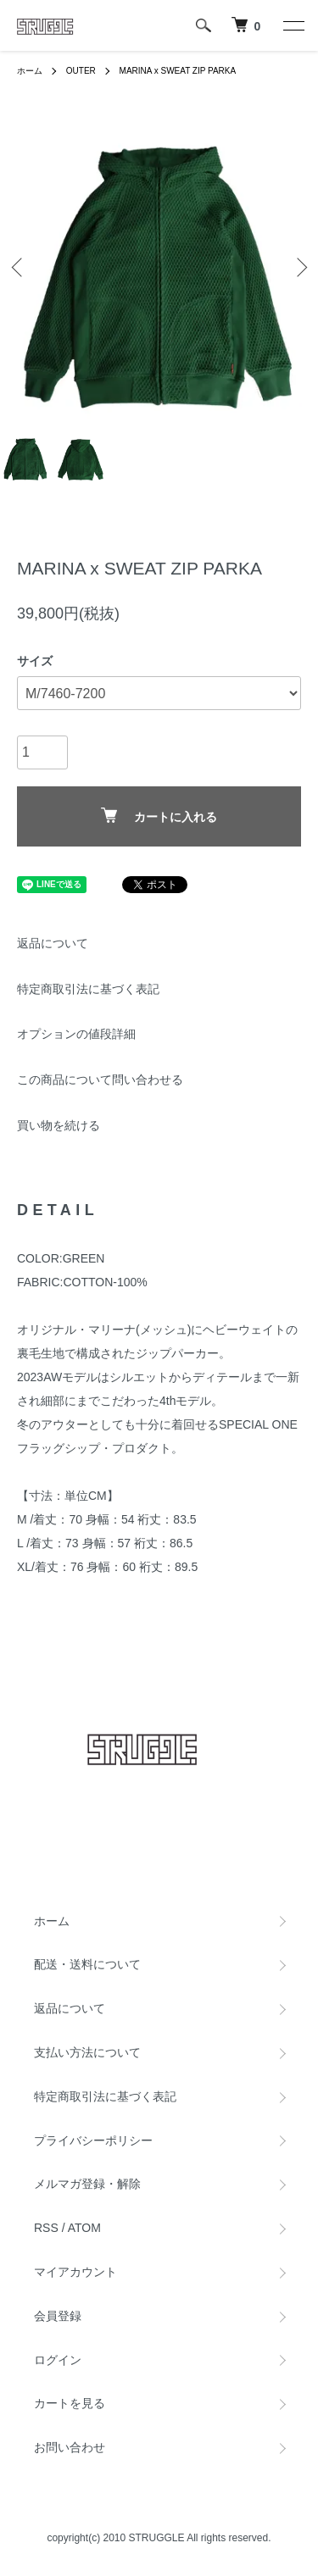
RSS (46, 2228)
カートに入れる (159, 816)
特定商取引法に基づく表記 (88, 989)
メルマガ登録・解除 (87, 2183)
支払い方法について (87, 2052)
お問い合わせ (69, 2447)
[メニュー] (292, 25)
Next (299, 266)
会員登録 (57, 2316)
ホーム (29, 70)
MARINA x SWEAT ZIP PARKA (178, 70)
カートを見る (69, 2403)
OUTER (81, 70)
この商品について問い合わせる (100, 1079)
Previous (19, 266)
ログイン (57, 2360)
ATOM (84, 2228)
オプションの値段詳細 (76, 1034)
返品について (52, 943)
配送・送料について (87, 1964)
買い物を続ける (58, 1125)
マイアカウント (75, 2272)
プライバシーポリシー (93, 2140)
